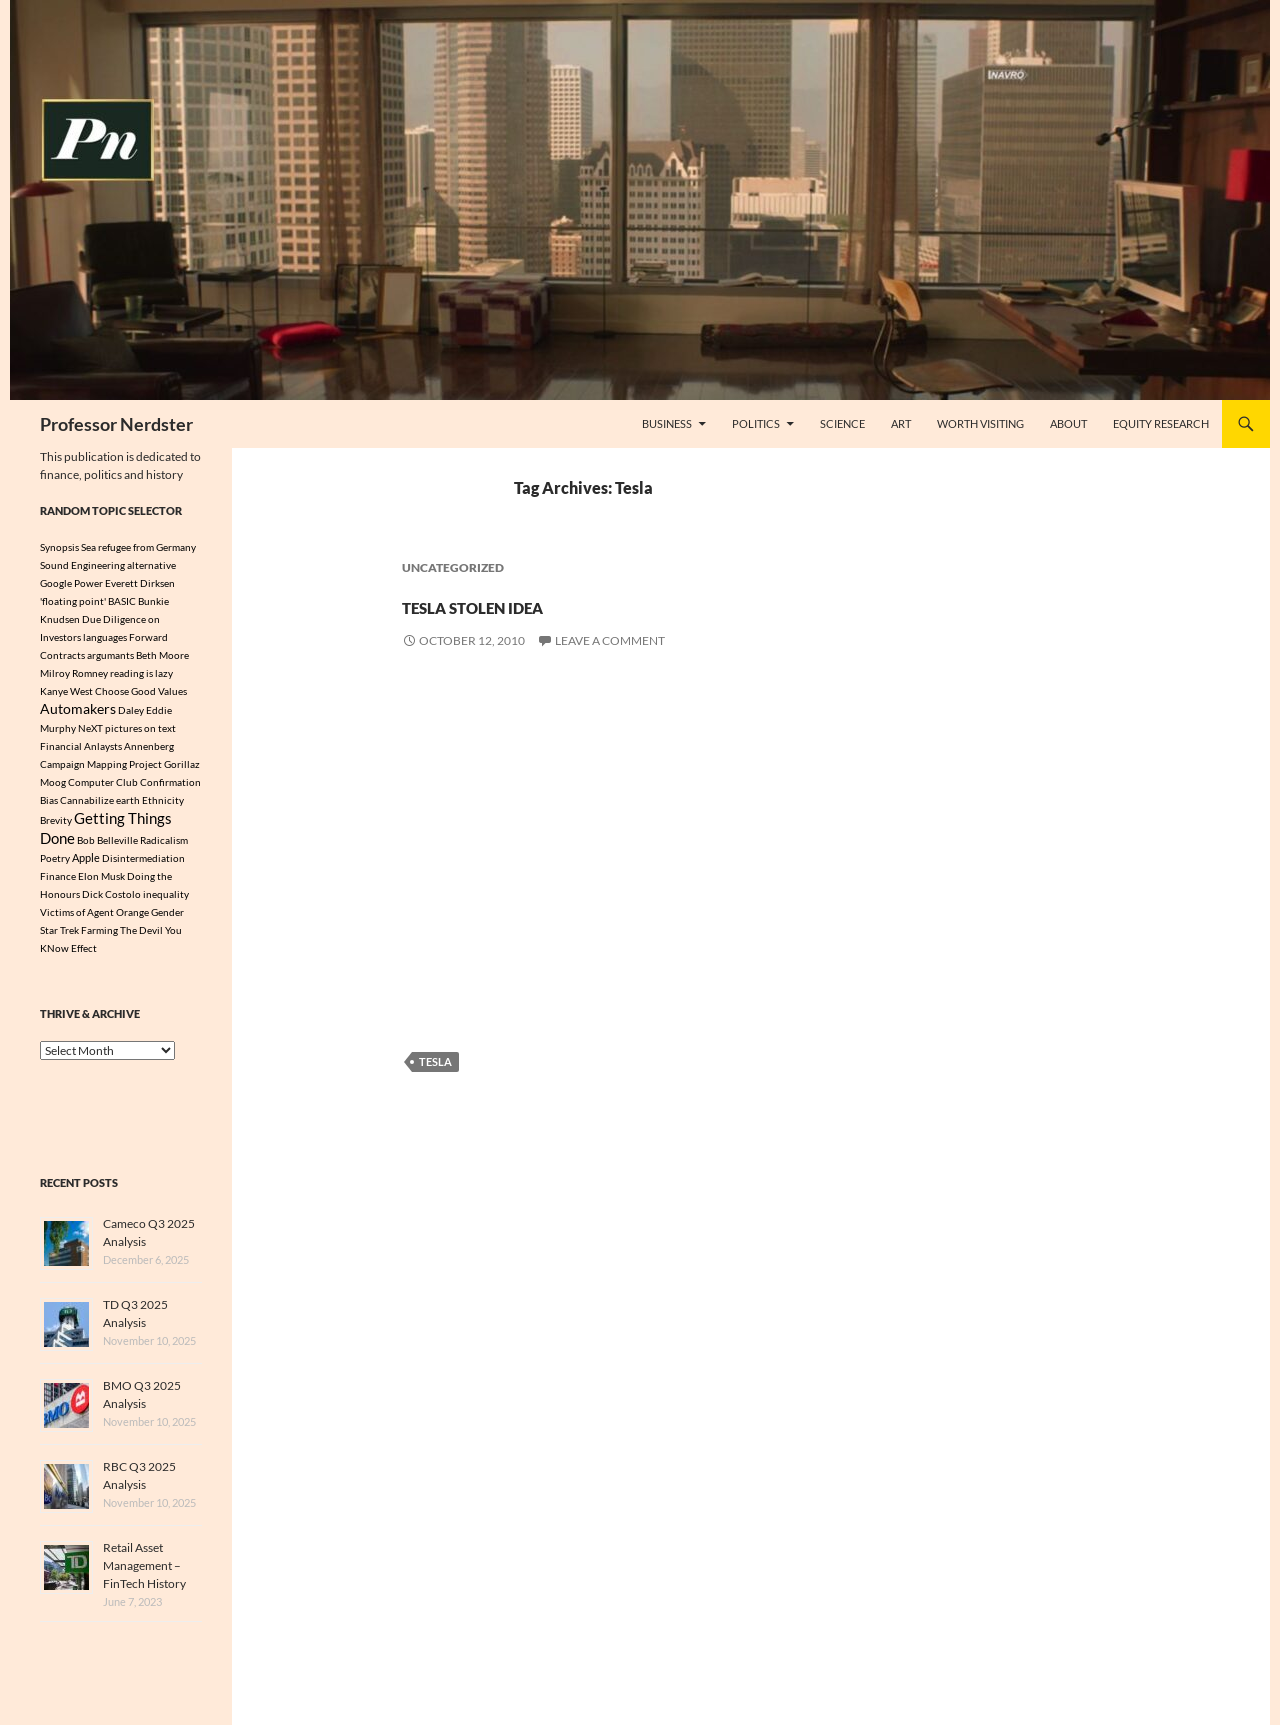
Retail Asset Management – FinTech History (144, 1572)
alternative (151, 565)
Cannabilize (87, 802)
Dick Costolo (111, 901)
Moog (53, 784)
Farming (99, 937)
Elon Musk (101, 883)
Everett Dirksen (140, 583)
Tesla (435, 1061)
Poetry (55, 865)
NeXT (90, 730)
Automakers (78, 709)
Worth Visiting (980, 423)
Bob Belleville (107, 846)
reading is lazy (141, 673)
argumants (110, 655)
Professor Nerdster (116, 424)
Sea (88, 547)
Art (901, 423)
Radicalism (164, 846)
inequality (166, 901)
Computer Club (103, 784)
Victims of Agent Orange (94, 919)
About (1068, 423)
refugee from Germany (147, 547)
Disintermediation (143, 865)
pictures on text (140, 730)
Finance (58, 883)
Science (842, 423)
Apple (86, 865)
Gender (167, 919)
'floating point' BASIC (88, 601)
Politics (756, 423)
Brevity (56, 824)
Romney (90, 673)
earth (128, 802)
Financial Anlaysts (81, 748)
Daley (131, 711)
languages (105, 637)
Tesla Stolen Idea (554, 601)
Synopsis (59, 547)
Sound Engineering (82, 565)
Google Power (71, 583)
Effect (84, 955)
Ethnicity (163, 802)
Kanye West (66, 691)
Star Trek (59, 937)
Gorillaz (182, 766)
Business (667, 423)
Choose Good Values (141, 691)
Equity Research (1161, 423)
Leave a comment (610, 640)
